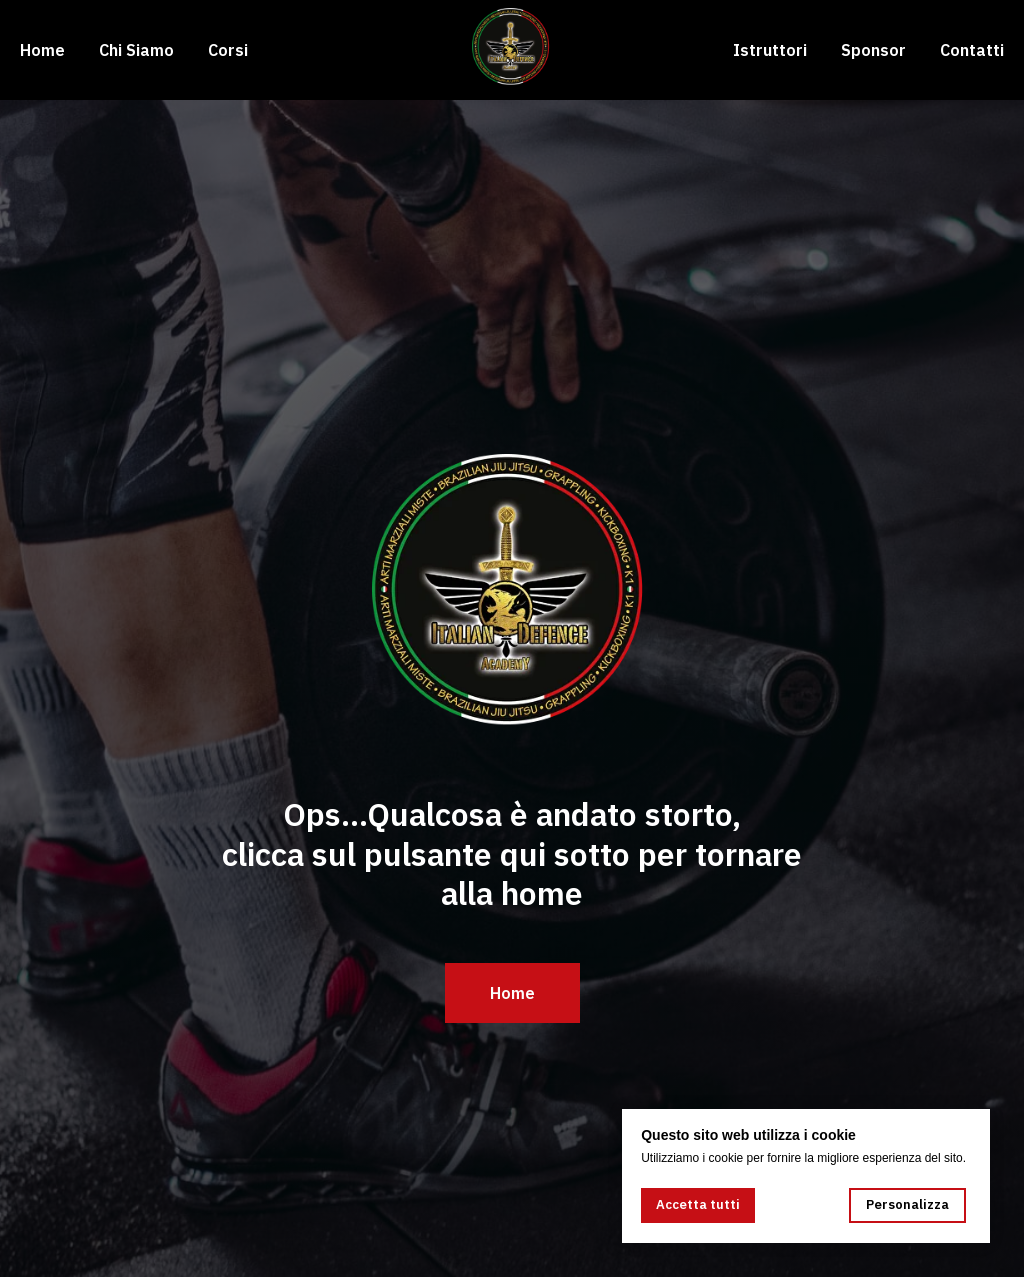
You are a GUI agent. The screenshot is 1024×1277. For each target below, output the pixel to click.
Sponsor (873, 50)
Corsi (228, 50)
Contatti (972, 50)
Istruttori (770, 50)
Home (42, 50)
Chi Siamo (136, 50)
